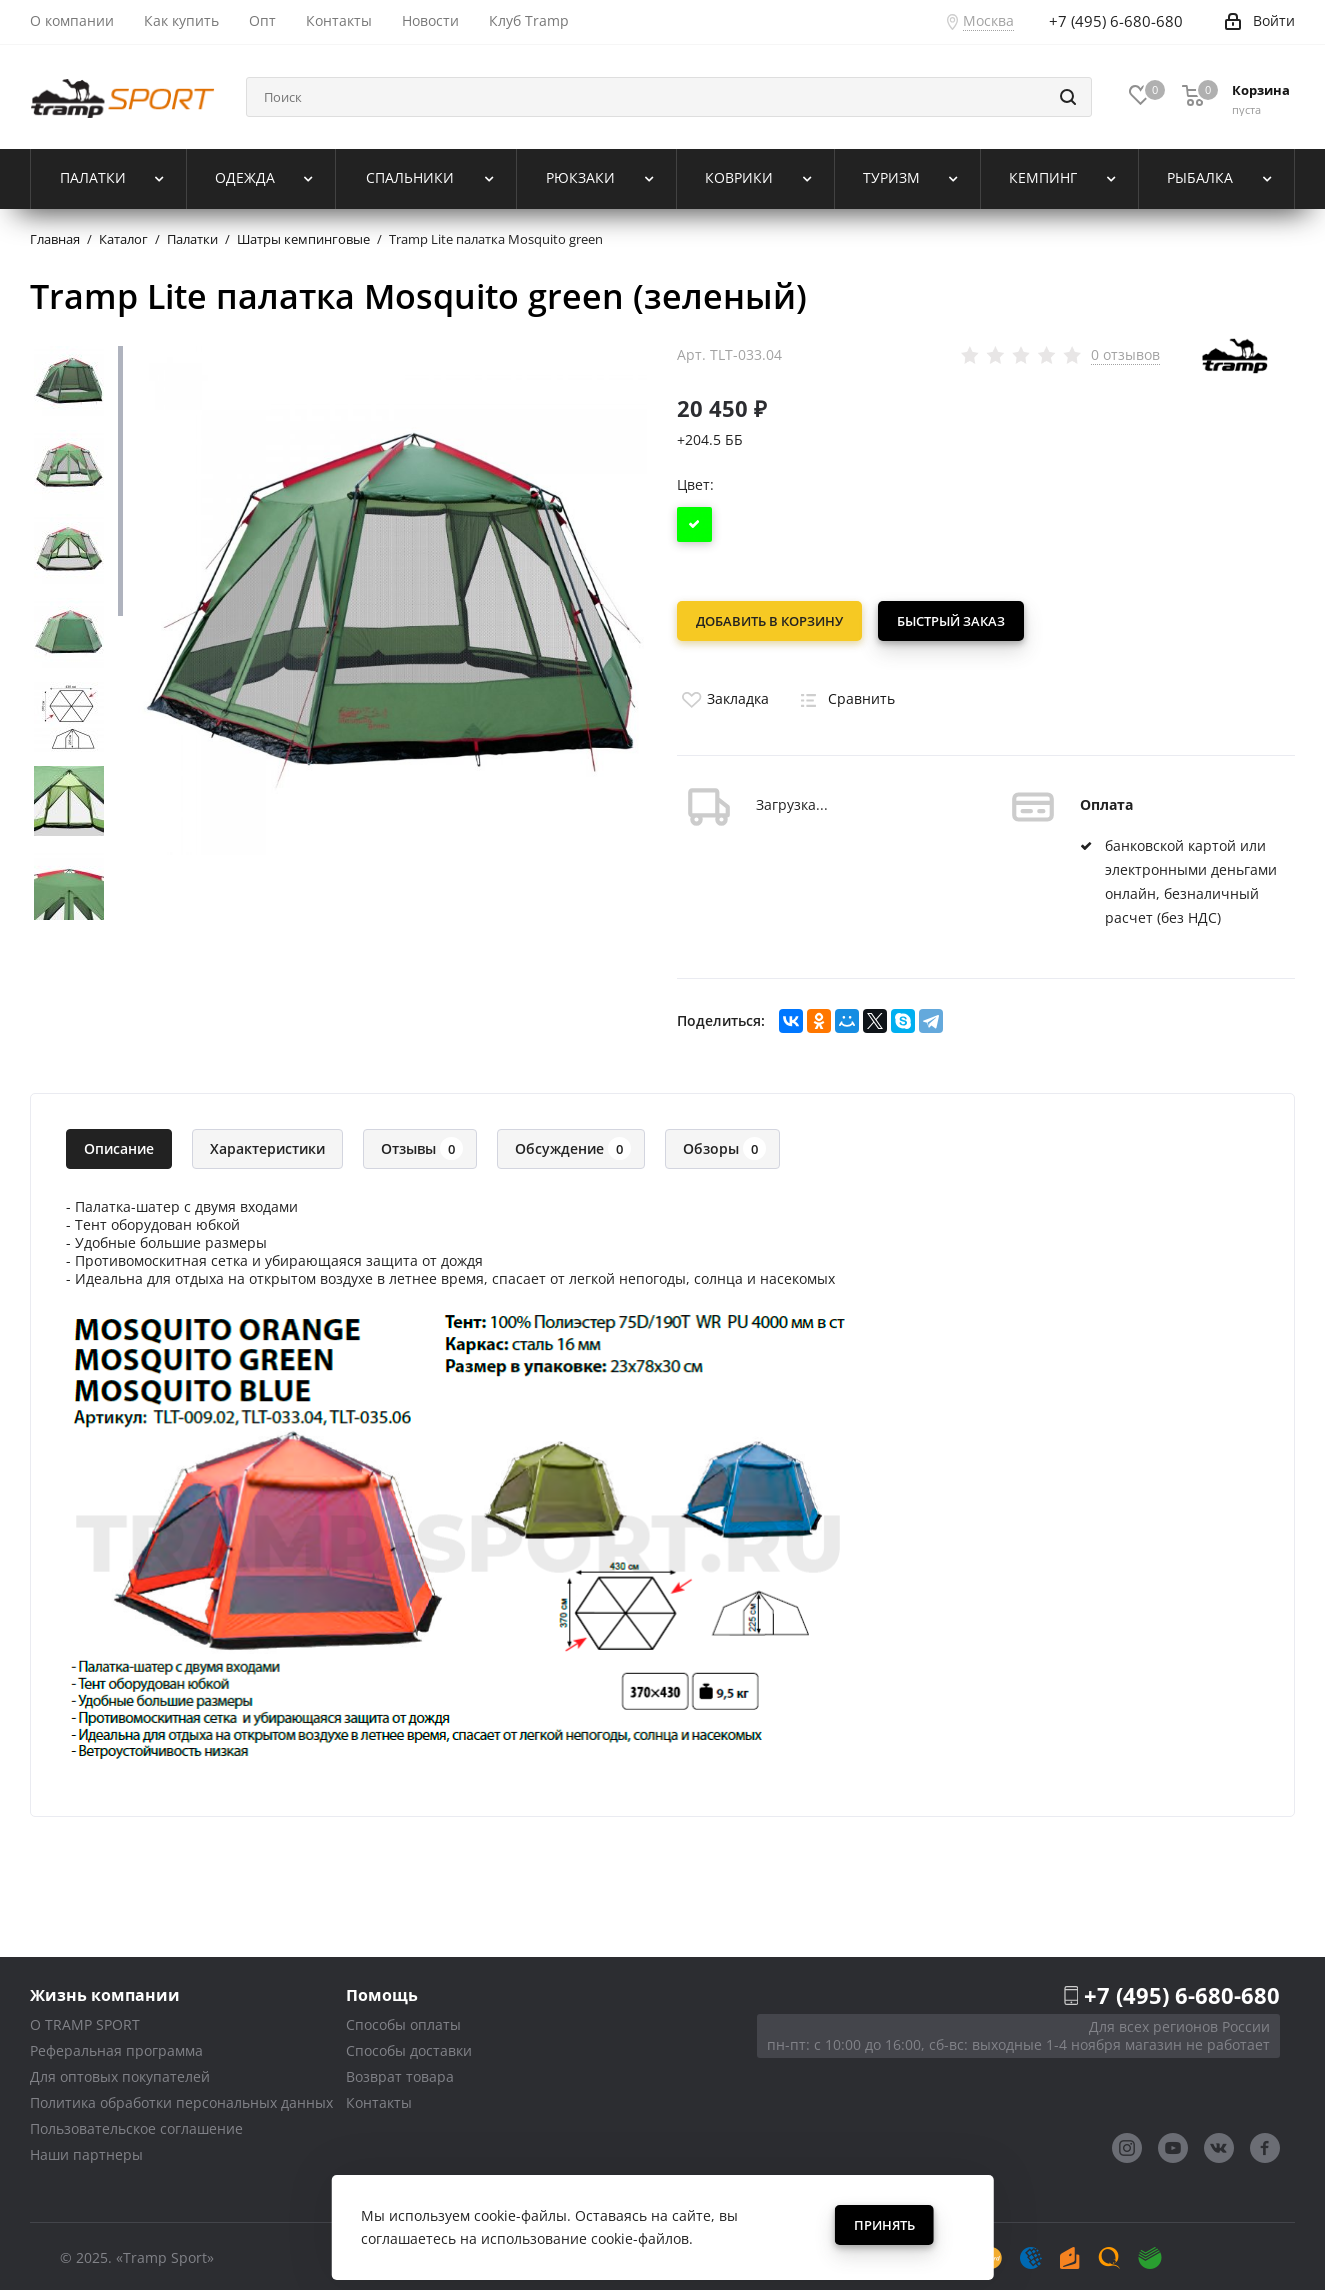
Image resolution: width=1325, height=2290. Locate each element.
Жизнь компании (105, 1990)
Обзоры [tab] (724, 1144)
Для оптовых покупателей (120, 2072)
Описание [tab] (119, 1144)
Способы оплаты (403, 2020)
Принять (884, 2225)
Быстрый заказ (955, 621)
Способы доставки (409, 2046)
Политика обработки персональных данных (181, 2098)
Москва (988, 20)
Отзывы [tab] (422, 1144)
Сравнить (844, 694)
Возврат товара (400, 2072)
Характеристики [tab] (267, 1144)
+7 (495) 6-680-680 (1182, 1991)
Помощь (382, 1990)
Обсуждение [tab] (573, 1144)
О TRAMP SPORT (85, 2020)
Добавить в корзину (769, 621)
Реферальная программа (116, 2046)
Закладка (723, 694)
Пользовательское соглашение (136, 2124)
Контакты (379, 2098)
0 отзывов (1125, 355)
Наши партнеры (86, 2150)
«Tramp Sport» (165, 2253)
